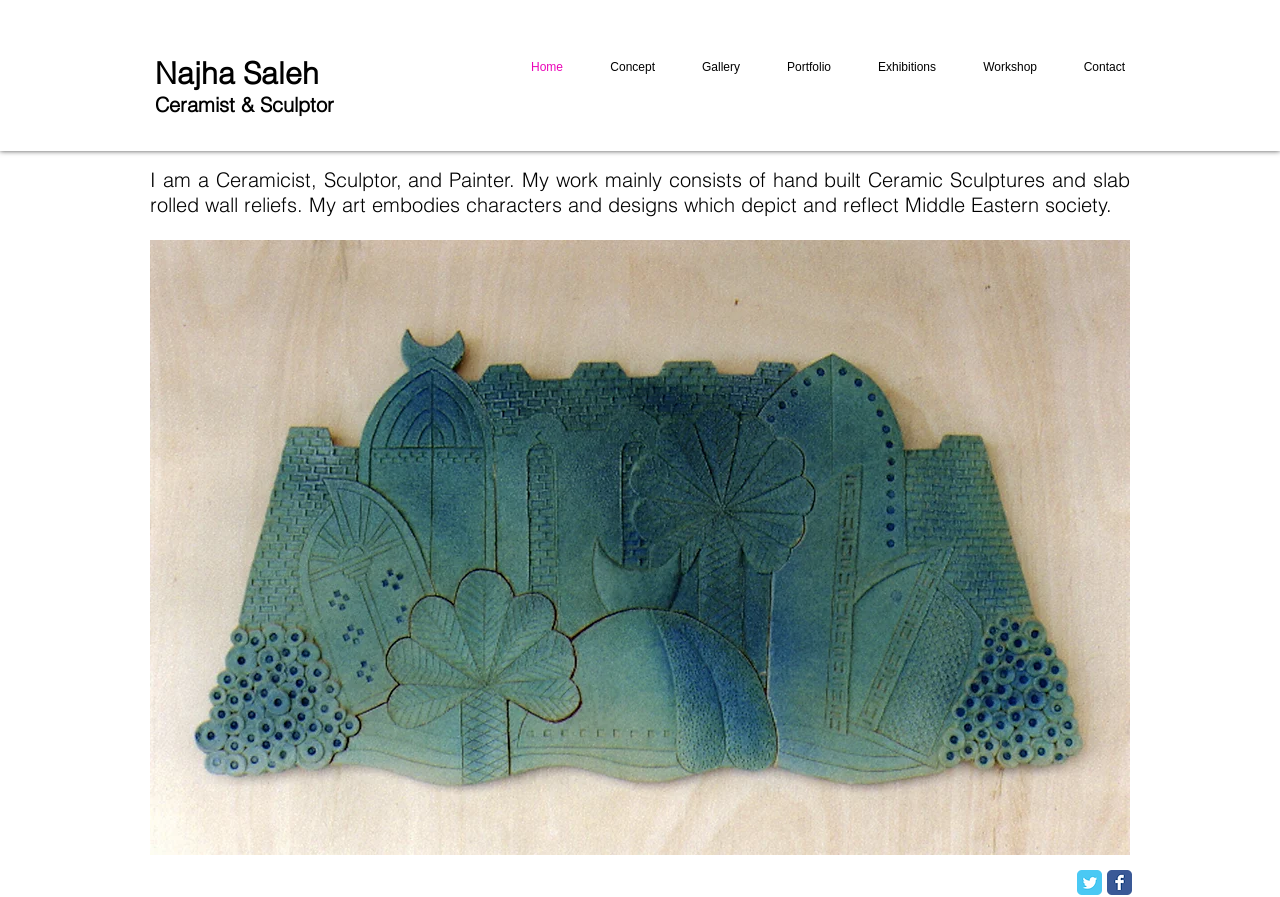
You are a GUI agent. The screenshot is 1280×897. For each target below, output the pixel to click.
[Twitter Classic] (1089, 882)
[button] (640, 547)
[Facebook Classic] (1119, 882)
